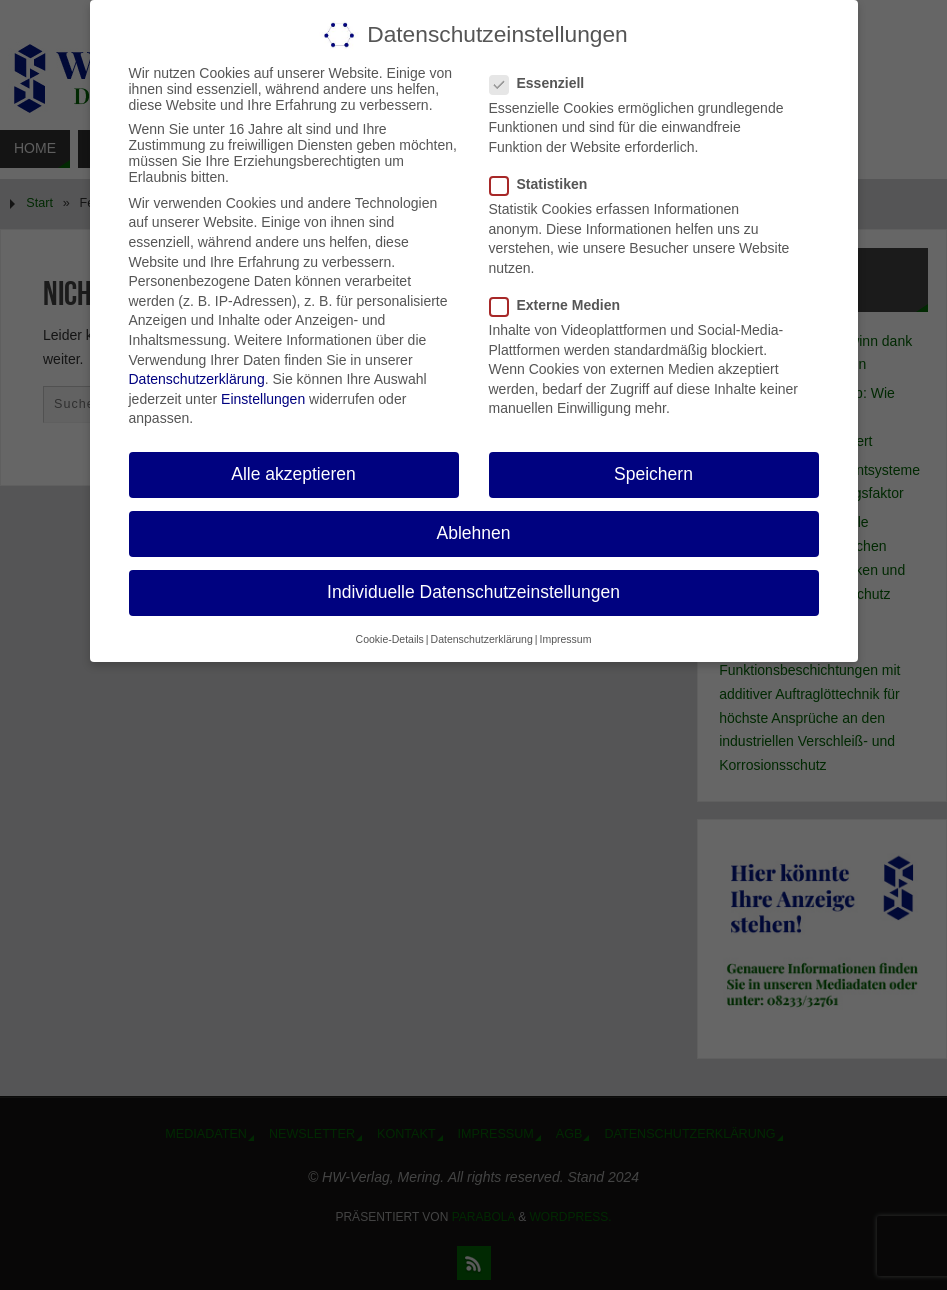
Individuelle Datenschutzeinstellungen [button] (473, 592)
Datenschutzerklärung (197, 379)
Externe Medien (563, 305)
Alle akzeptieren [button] (293, 474)
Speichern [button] (653, 474)
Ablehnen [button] (474, 533)
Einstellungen (263, 399)
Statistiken (547, 184)
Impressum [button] (565, 639)
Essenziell (545, 83)
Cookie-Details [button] (390, 639)
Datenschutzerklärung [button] (482, 639)
